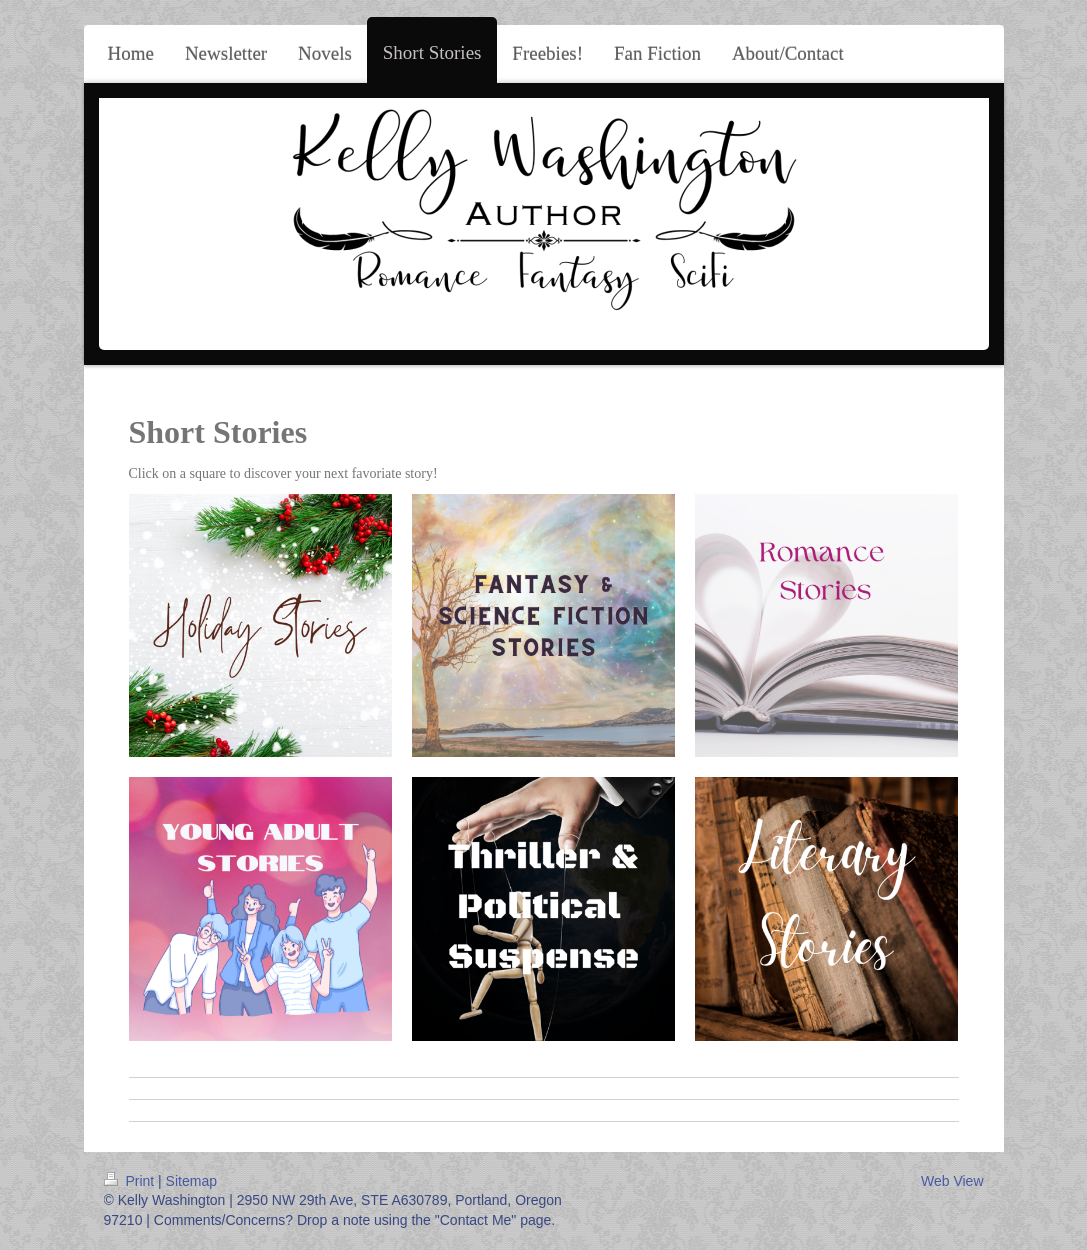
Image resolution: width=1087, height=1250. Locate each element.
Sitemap (191, 1181)
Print (131, 1181)
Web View (952, 1181)
